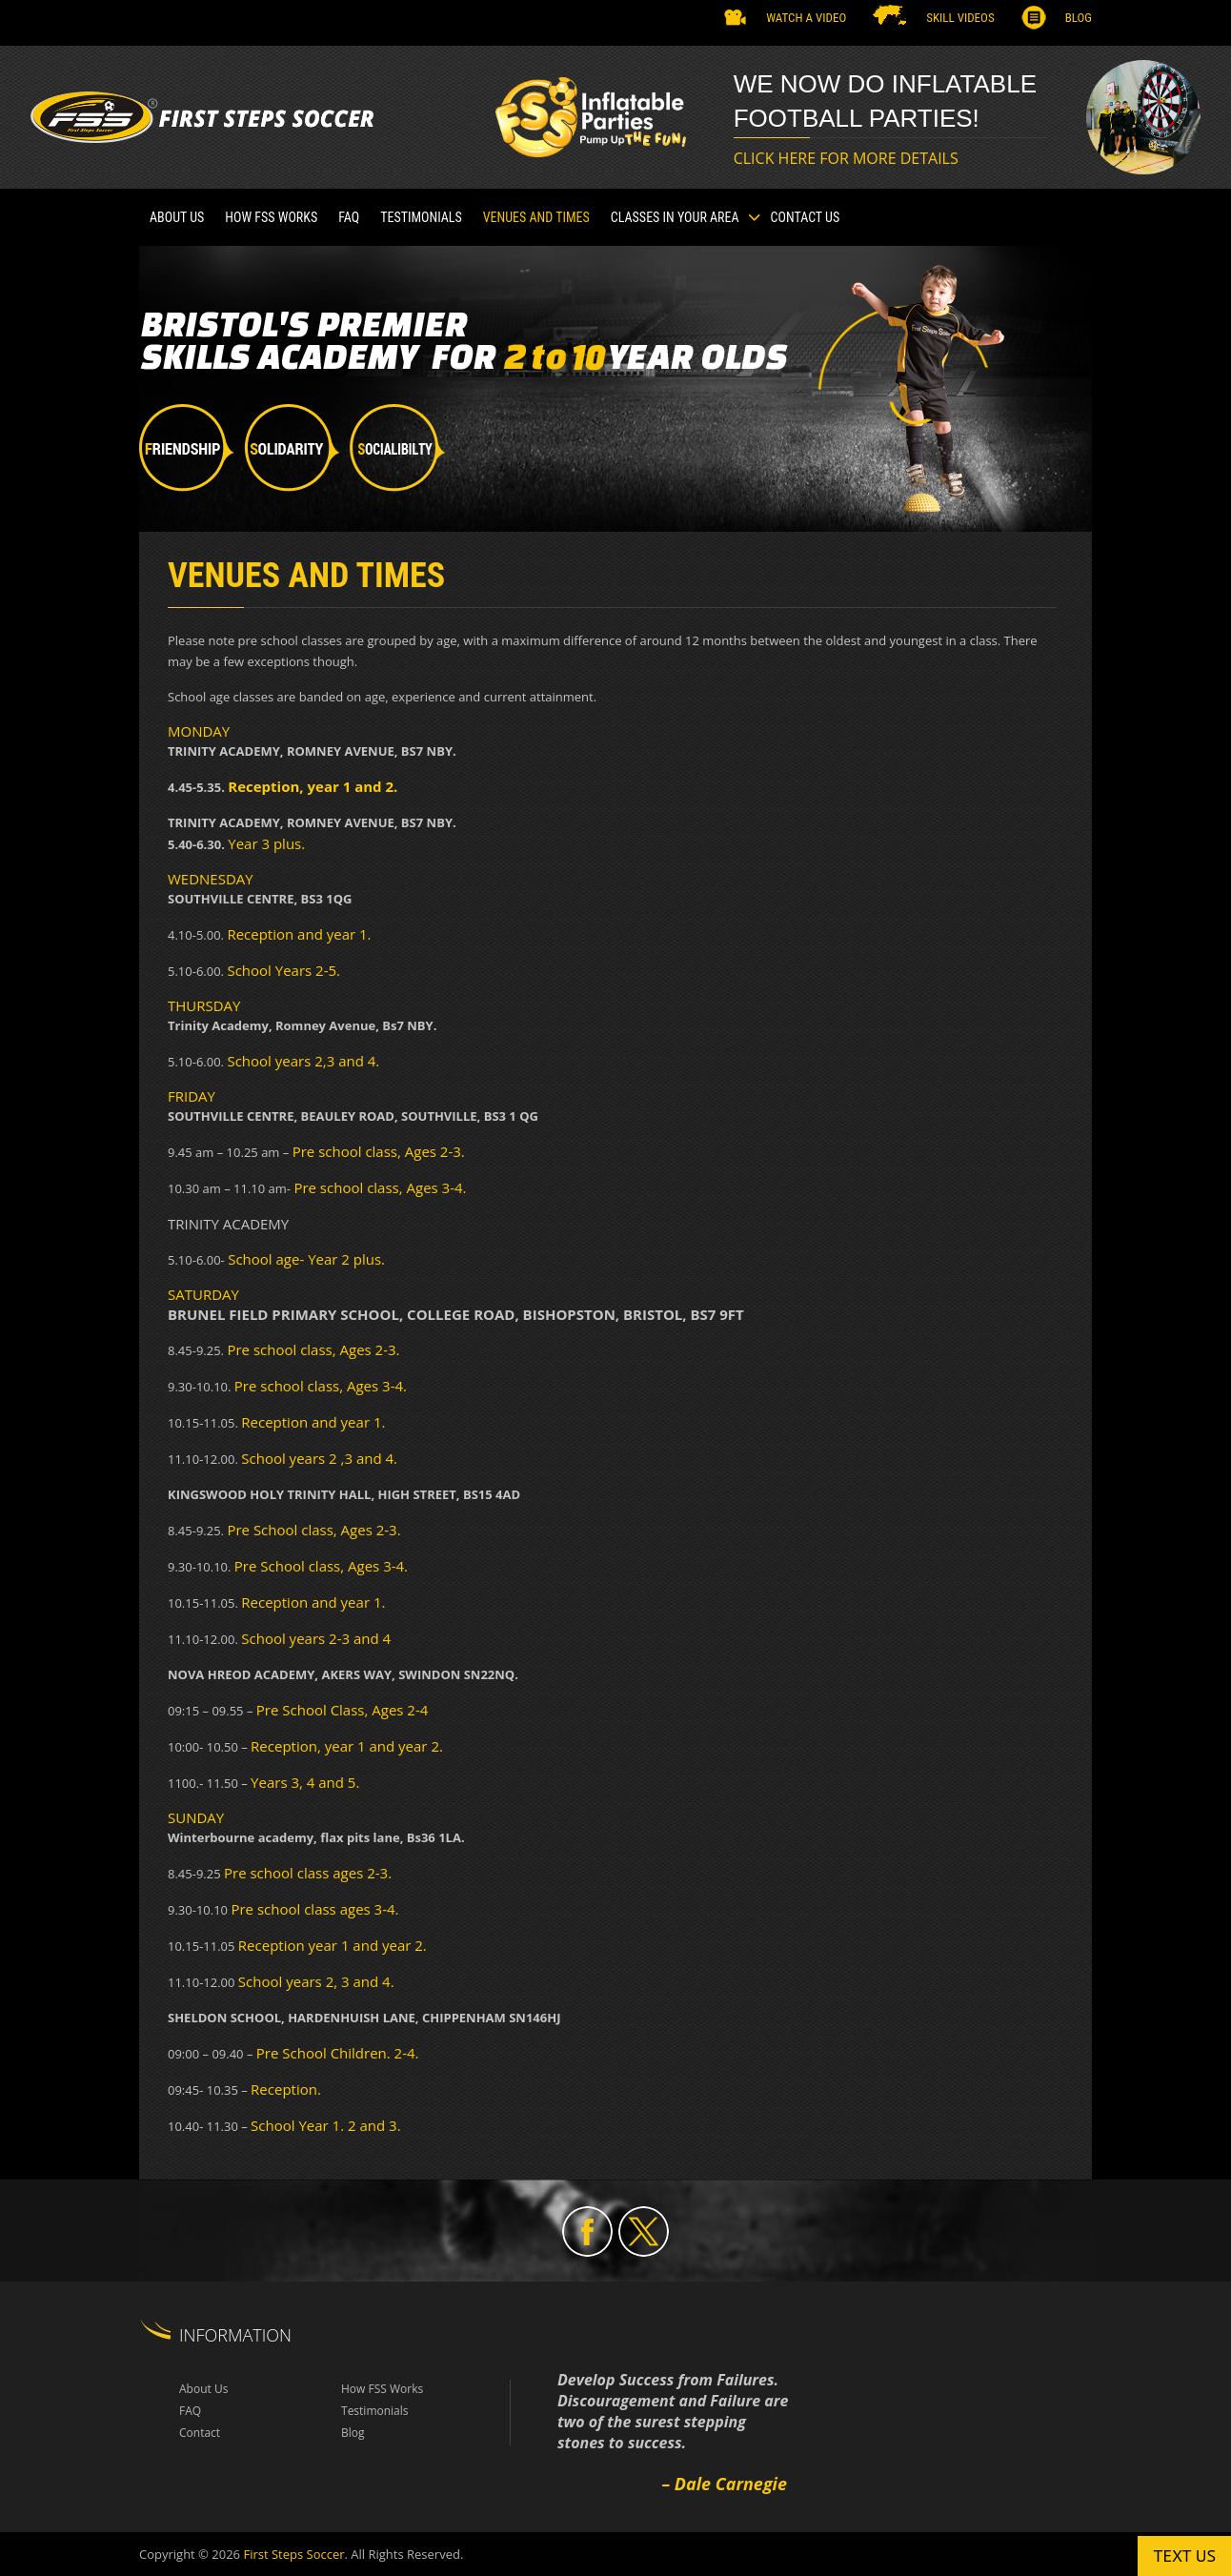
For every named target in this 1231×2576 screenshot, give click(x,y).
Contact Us (805, 217)
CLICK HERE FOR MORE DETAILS (846, 158)
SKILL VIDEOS (960, 17)
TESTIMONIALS (421, 217)
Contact (199, 2432)
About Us (177, 217)
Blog (1078, 17)
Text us (1184, 2555)
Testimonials (375, 2411)
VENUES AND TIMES (536, 217)
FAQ (348, 217)
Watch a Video (806, 17)
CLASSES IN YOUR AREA (675, 217)
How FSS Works (271, 217)
